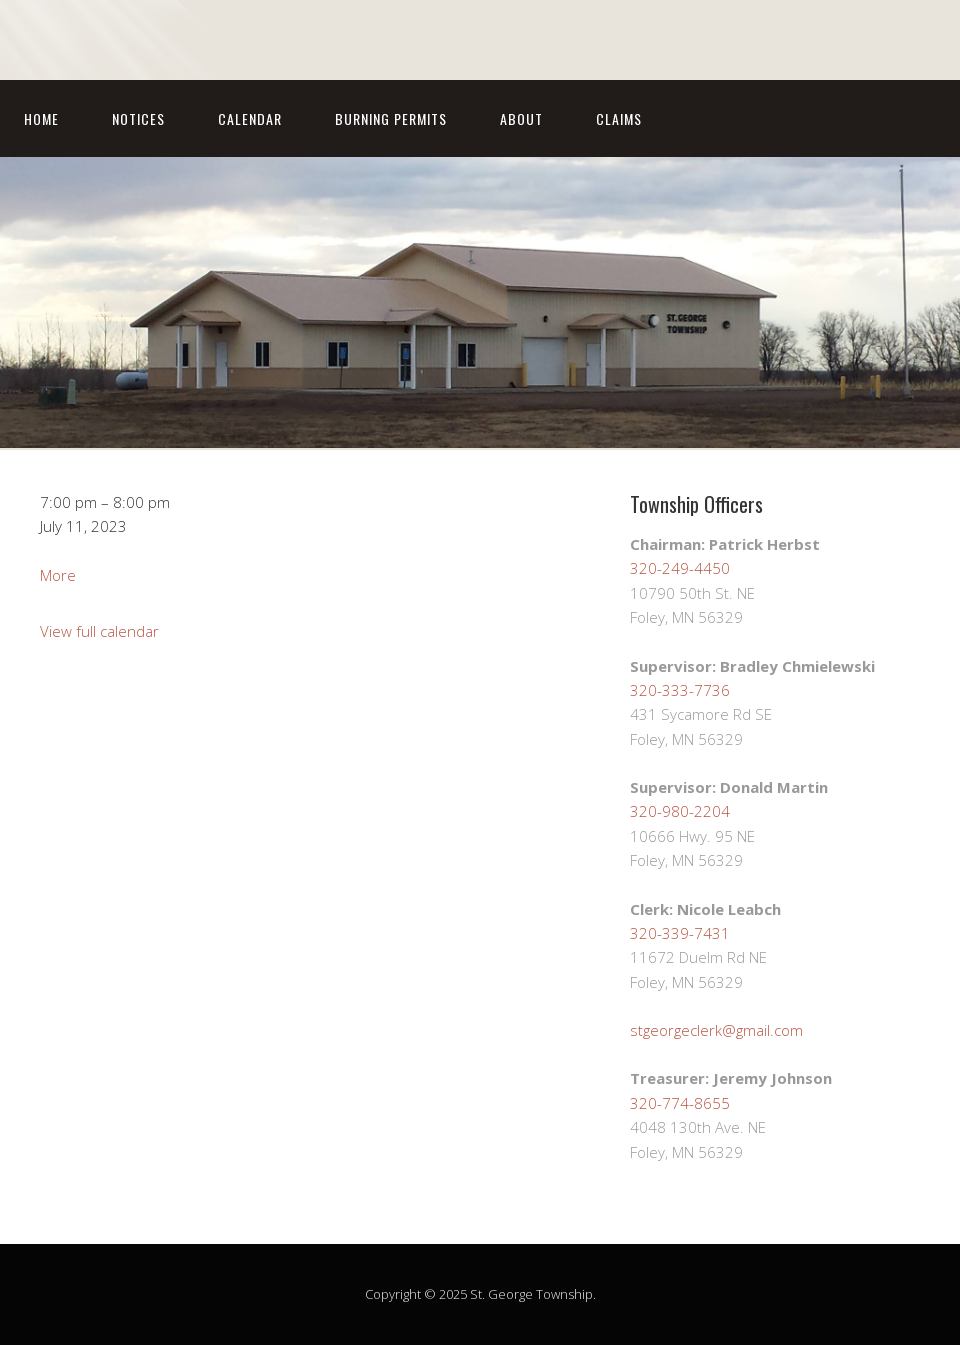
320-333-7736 (680, 690)
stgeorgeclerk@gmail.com (716, 1030)
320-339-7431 (680, 933)
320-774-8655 (680, 1103)
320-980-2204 (680, 811)
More (58, 575)
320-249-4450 (680, 568)
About (521, 118)
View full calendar (99, 631)
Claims (619, 118)
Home (41, 118)
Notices (138, 118)
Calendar (250, 118)
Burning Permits (391, 118)
